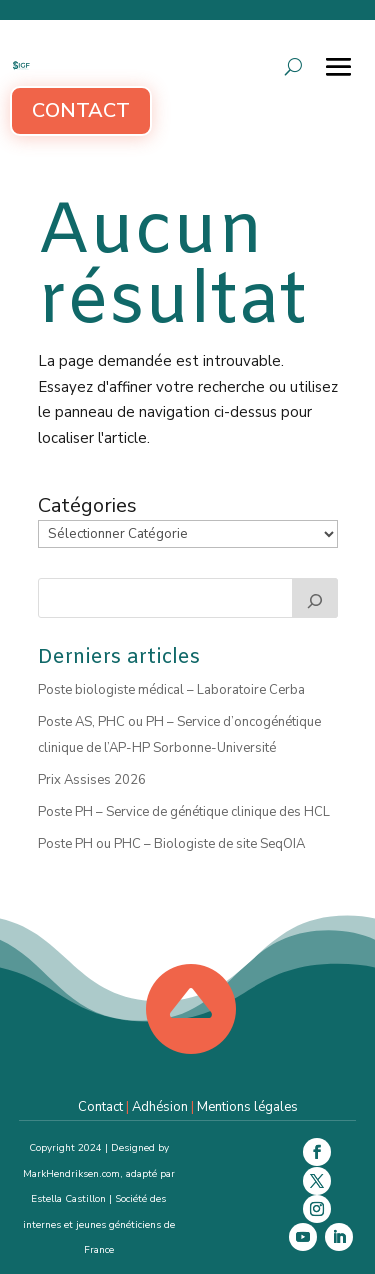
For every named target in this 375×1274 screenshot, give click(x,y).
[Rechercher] (315, 598)
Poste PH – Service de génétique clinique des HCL (184, 812)
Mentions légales (247, 1107)
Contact (81, 110)
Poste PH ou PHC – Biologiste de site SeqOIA (171, 844)
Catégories (87, 506)
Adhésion (160, 1107)
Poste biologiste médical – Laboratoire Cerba (171, 690)
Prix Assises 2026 (92, 780)
